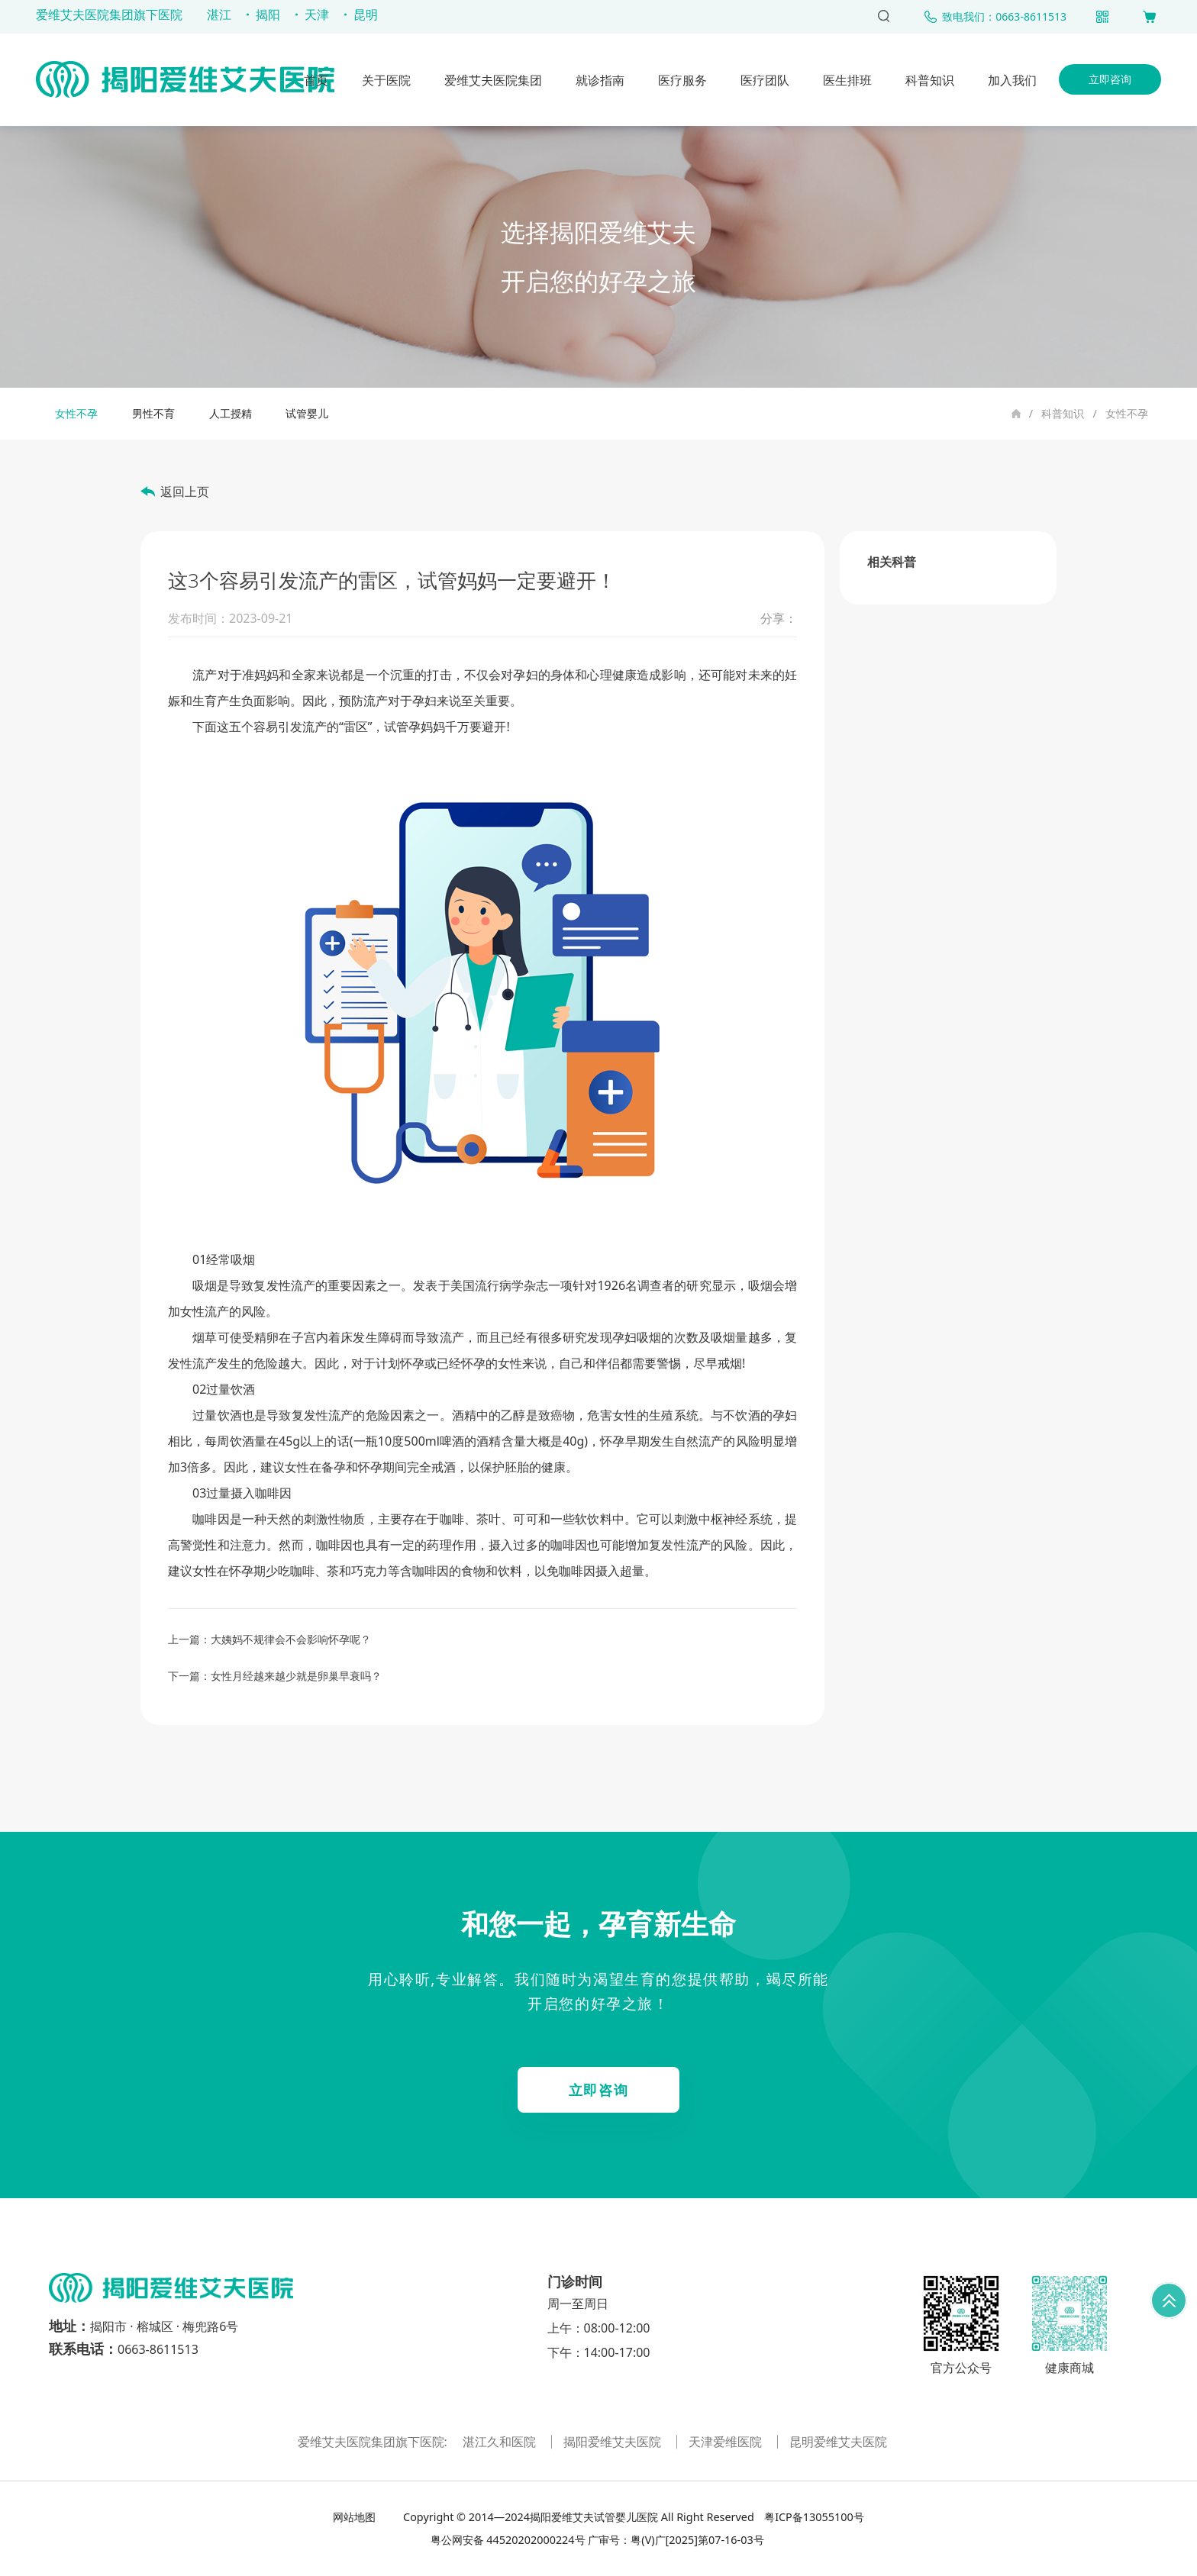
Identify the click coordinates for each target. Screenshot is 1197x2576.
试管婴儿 (307, 413)
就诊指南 (600, 80)
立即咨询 (1110, 79)
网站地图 (356, 2517)
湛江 (219, 14)
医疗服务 (682, 80)
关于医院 (386, 80)
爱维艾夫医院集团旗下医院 (109, 14)
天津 (317, 14)
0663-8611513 (158, 2349)
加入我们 (1012, 80)
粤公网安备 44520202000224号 (508, 2539)
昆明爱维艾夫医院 (838, 2441)
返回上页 (184, 491)
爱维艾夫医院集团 (493, 80)
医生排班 (847, 80)
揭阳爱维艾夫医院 (613, 2441)
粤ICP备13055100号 (812, 2517)
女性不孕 (1126, 413)
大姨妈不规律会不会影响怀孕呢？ (291, 1639)
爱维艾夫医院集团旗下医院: (374, 2441)
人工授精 (230, 413)
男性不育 (153, 413)
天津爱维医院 (727, 2441)
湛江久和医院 (501, 2441)
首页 (316, 80)
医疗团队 (764, 80)
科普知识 (929, 80)
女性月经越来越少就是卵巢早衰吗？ (296, 1675)
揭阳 (268, 14)
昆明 (365, 14)
